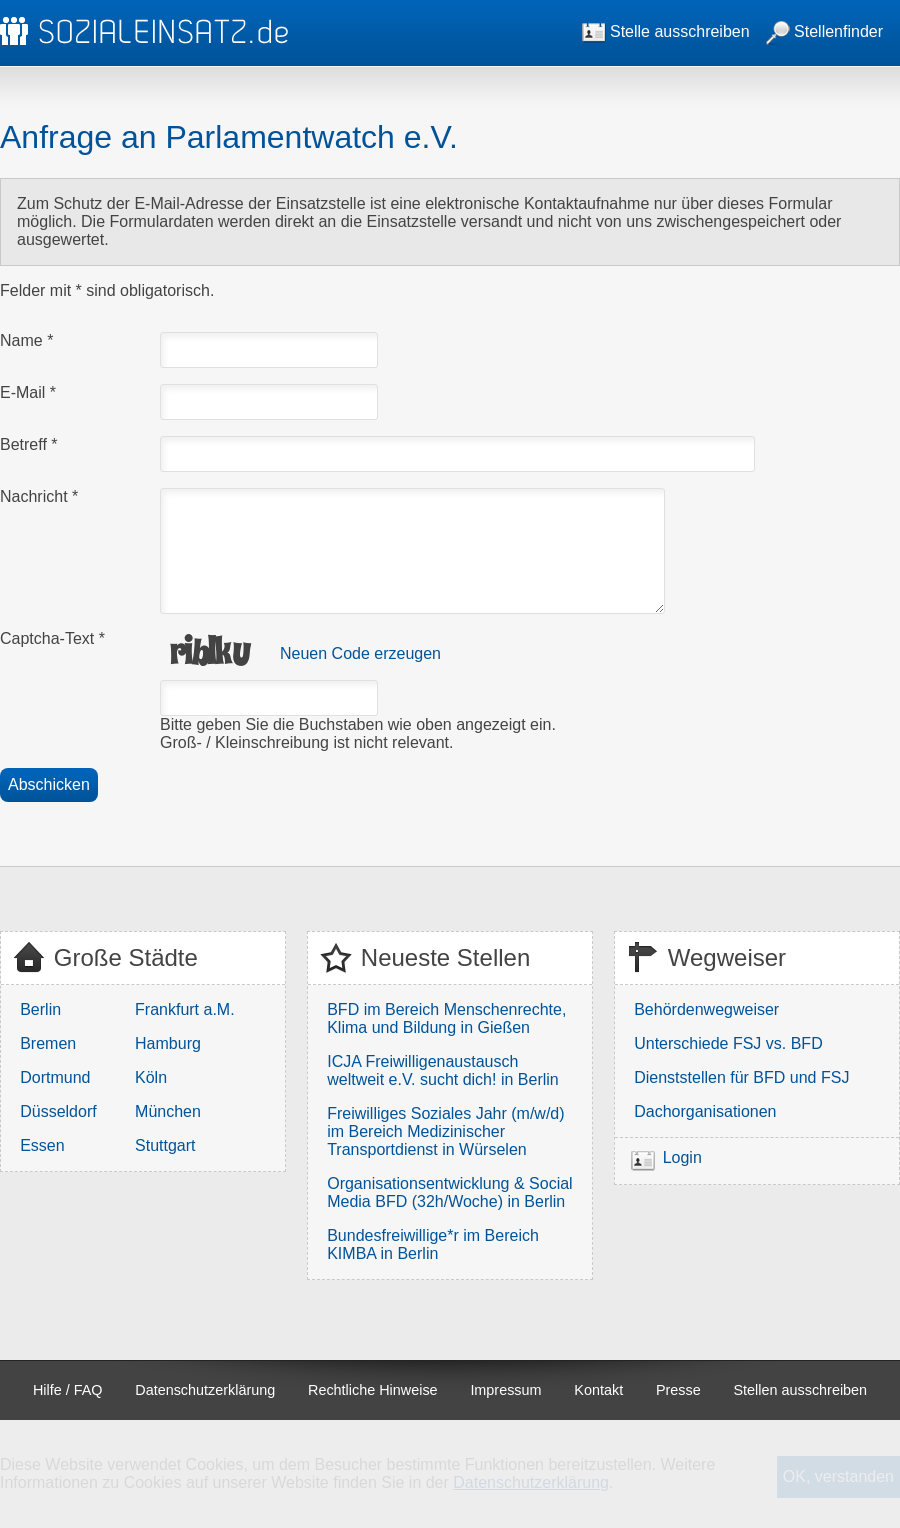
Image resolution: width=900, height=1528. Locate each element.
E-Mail (28, 392)
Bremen (48, 1043)
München (168, 1111)
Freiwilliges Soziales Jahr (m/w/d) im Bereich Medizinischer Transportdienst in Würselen (445, 1131)
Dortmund (55, 1077)
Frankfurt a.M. (185, 1009)
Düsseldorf (58, 1111)
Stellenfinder (824, 31)
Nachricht (39, 496)
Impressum (505, 1390)
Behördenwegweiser (706, 1009)
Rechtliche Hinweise (373, 1390)
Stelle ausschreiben (666, 31)
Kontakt (598, 1390)
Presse (678, 1390)
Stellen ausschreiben (801, 1390)
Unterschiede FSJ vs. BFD (728, 1043)
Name (26, 340)
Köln (151, 1077)
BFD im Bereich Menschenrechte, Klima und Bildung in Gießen (446, 1018)
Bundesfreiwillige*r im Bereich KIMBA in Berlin (433, 1244)
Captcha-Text (52, 638)
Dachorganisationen (705, 1111)
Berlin (40, 1009)
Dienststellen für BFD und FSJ (741, 1077)
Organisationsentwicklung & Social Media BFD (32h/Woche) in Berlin (449, 1192)
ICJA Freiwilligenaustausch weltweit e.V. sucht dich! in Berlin (443, 1070)
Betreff (29, 444)
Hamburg (168, 1043)
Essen (42, 1145)
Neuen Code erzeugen (360, 653)
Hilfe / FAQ (68, 1390)
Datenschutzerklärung (205, 1390)
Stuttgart (165, 1145)
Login (682, 1157)
